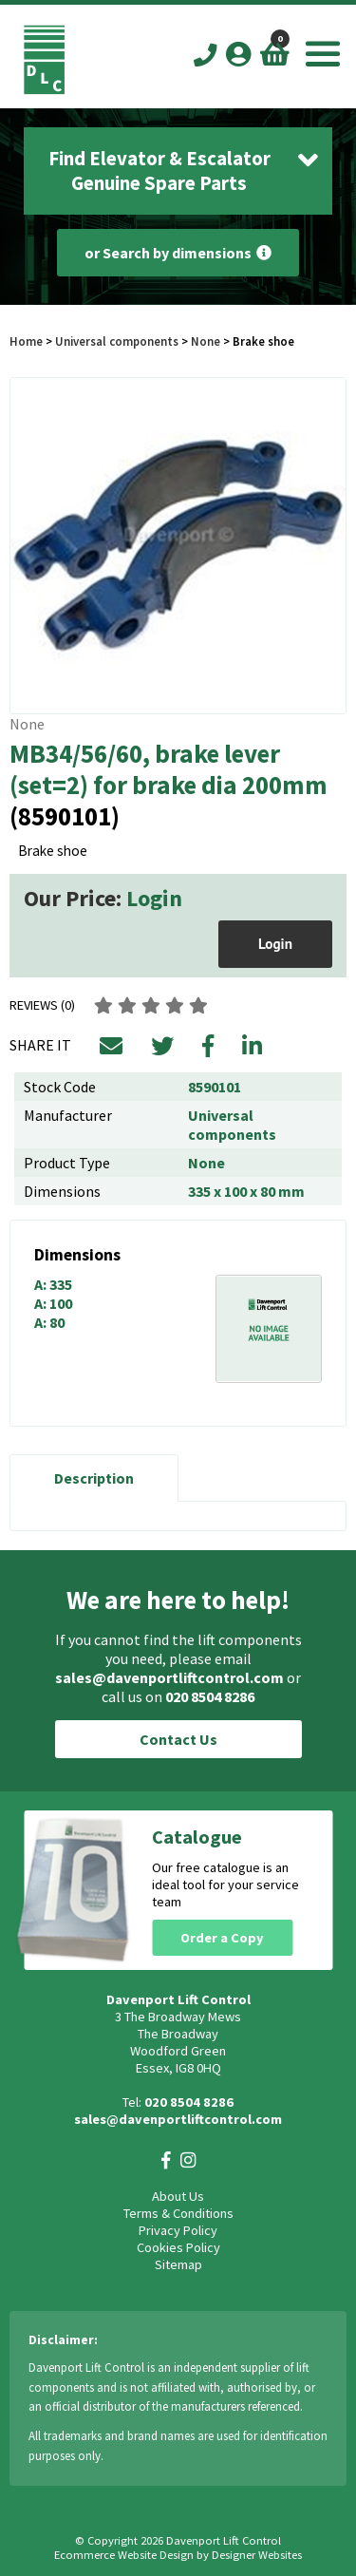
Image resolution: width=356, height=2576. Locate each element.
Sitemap (178, 2264)
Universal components (116, 341)
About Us (178, 2196)
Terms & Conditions (178, 2213)
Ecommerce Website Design (124, 2555)
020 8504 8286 (209, 1696)
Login (154, 898)
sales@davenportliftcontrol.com (169, 1677)
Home (26, 341)
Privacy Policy (178, 2230)
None (205, 341)
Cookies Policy (178, 2247)
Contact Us (178, 1739)
